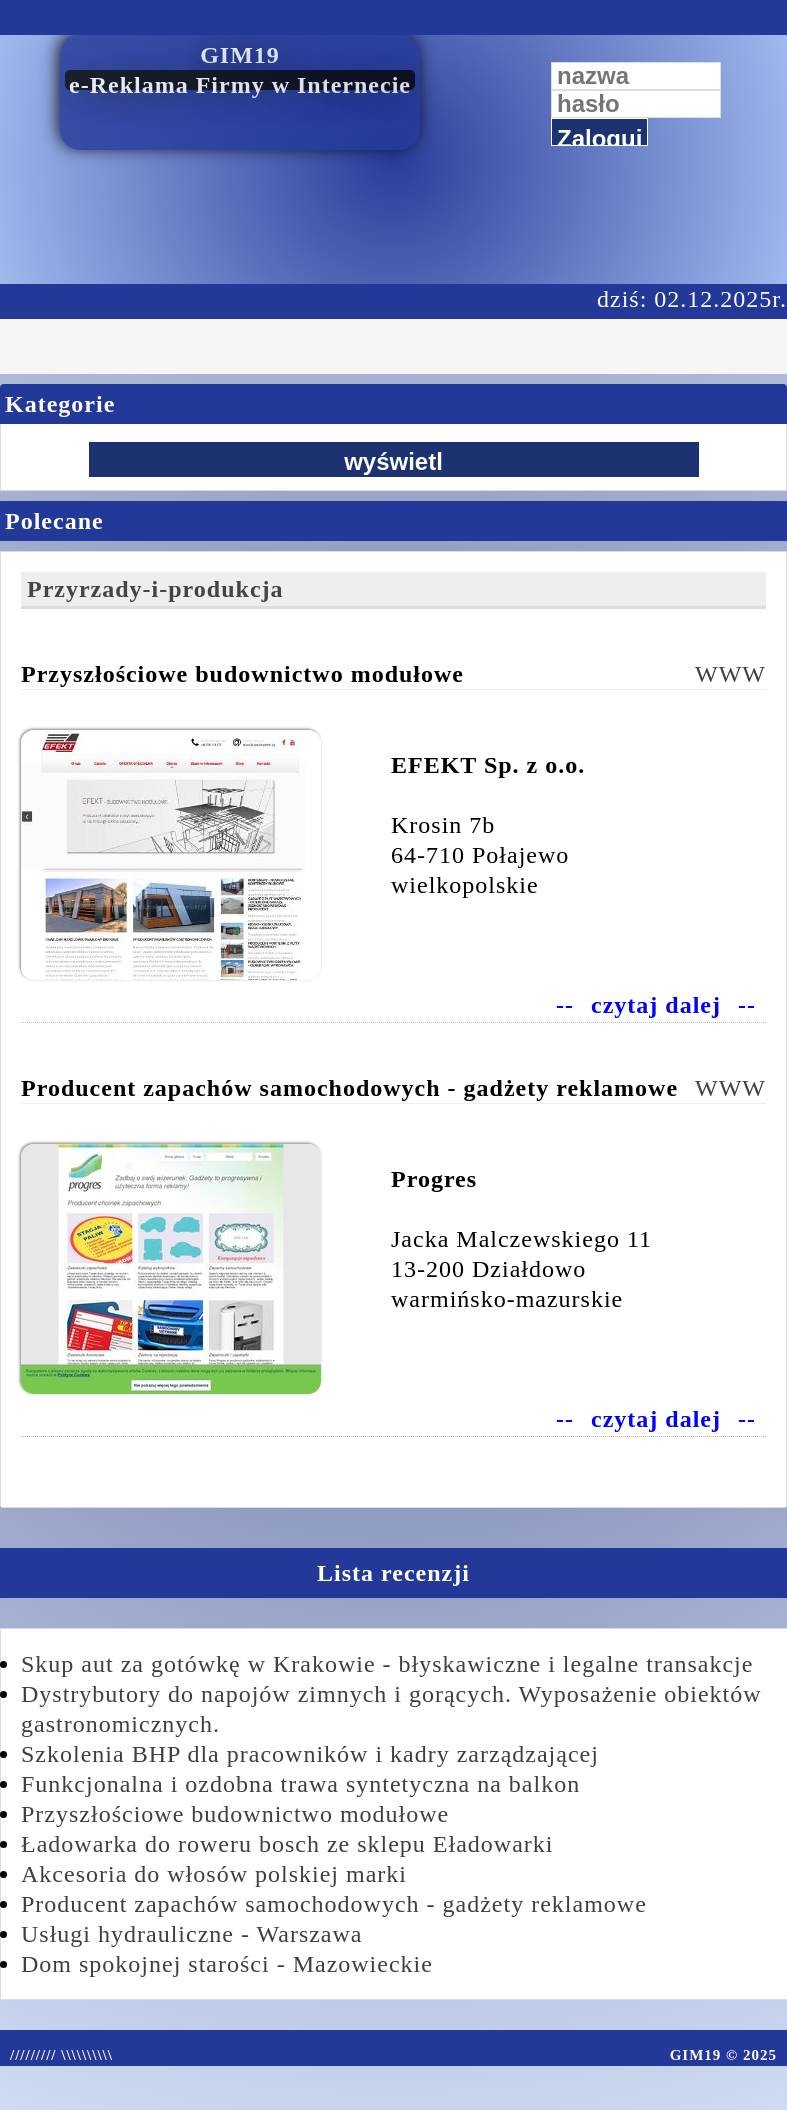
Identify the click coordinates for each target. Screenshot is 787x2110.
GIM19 (240, 55)
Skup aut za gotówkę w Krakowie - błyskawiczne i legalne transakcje (387, 1664)
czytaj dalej (656, 1005)
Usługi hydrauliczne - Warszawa (192, 1934)
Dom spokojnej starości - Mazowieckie (227, 1964)
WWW (730, 674)
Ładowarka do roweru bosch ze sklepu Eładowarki (287, 1844)
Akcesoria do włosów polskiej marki (214, 1874)
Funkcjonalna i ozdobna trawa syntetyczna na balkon (300, 1784)
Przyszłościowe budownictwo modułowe (235, 1814)
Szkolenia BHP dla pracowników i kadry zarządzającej (310, 1754)
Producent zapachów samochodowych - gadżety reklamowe (334, 1904)
